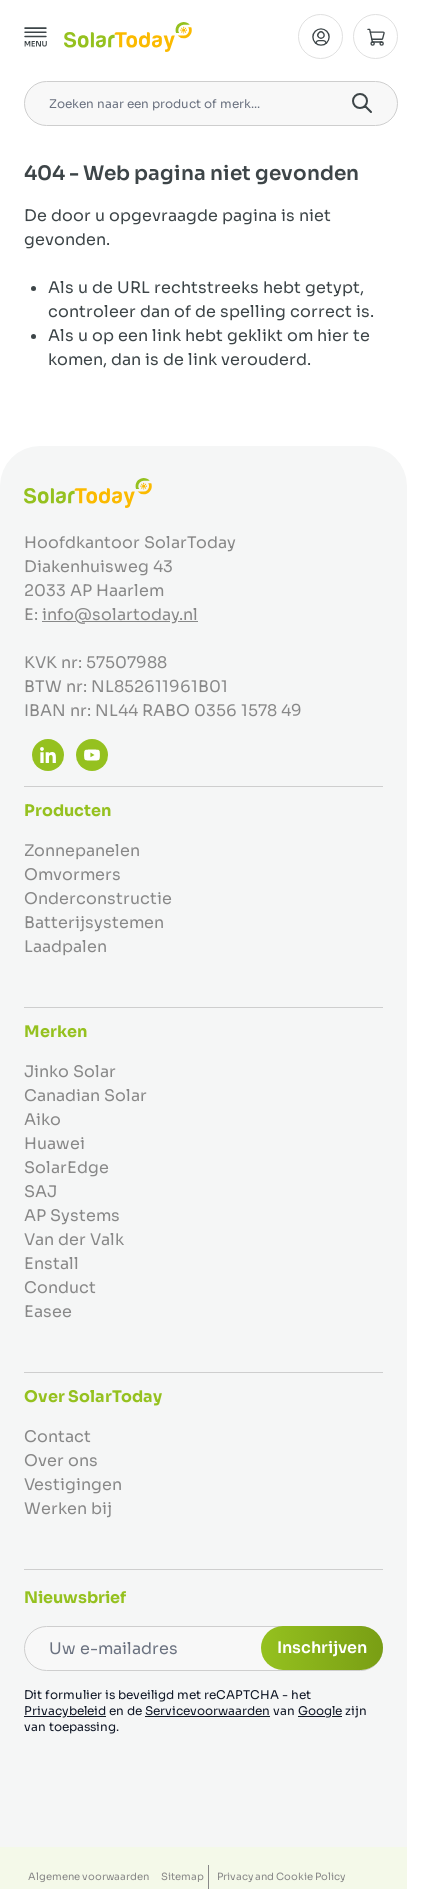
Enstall (51, 1263)
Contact (57, 1436)
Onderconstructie (98, 898)
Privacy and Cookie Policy (281, 1876)
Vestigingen (73, 1484)
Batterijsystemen (94, 922)
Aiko (42, 1119)
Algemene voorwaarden (88, 1876)
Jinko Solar (70, 1071)
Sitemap (182, 1876)
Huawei (54, 1143)
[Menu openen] (36, 37)
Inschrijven (322, 1647)
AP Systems (72, 1215)
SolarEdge (66, 1167)
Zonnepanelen (82, 850)
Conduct (60, 1287)
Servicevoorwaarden (207, 1710)
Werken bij (68, 1508)
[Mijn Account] (320, 36)
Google (320, 1710)
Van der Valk (74, 1239)
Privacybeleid (65, 1710)
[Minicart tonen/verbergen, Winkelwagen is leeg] (375, 36)
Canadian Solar (85, 1095)
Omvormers (72, 874)
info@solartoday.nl (120, 614)
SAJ (40, 1191)
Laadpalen (65, 946)
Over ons (61, 1460)
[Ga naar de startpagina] (128, 37)
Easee (48, 1311)
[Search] (362, 103)
